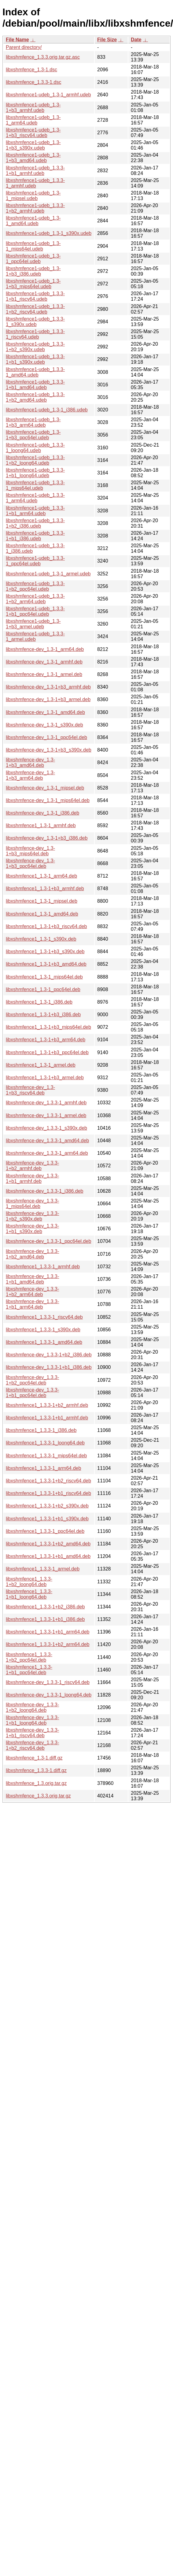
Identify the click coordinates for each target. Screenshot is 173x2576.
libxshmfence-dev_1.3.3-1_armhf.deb (46, 1102)
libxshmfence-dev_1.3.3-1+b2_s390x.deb (32, 1216)
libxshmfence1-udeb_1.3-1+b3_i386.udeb (33, 271)
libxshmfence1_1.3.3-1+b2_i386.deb (45, 1606)
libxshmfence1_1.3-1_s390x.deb (41, 939)
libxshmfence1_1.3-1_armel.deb (40, 1065)
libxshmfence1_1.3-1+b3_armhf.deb (45, 888)
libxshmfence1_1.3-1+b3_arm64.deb (45, 1039)
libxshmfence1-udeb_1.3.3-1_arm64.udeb (35, 498)
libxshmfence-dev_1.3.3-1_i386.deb (44, 1191)
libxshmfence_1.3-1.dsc (31, 69)
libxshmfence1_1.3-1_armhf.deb (41, 825)
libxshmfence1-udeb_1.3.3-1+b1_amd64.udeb (35, 384)
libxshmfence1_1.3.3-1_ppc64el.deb (45, 1531)
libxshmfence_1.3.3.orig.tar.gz (38, 1795)
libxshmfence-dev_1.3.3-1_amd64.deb (47, 1140)
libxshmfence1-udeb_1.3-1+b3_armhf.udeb (33, 107)
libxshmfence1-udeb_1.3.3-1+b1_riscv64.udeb (35, 296)
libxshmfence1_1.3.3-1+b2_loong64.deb (29, 1581)
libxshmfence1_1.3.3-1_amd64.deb (44, 1342)
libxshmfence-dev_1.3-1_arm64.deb (45, 649)
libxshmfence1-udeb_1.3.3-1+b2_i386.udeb (35, 523)
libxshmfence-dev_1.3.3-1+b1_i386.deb (49, 1367)
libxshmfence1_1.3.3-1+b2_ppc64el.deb (29, 1657)
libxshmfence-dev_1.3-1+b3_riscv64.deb (30, 1090)
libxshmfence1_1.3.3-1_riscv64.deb (44, 1317)
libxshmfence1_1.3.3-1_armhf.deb (43, 1266)
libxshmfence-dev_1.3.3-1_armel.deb (46, 1115)
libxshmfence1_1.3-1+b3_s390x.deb (45, 951)
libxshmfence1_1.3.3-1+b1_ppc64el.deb (29, 1669)
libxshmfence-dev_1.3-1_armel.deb (44, 674)
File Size (107, 39)
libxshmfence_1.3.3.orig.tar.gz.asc (43, 57)
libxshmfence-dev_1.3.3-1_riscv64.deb (48, 1682)
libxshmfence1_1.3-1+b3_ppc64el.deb (47, 1052)
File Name (17, 39)
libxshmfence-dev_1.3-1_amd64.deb (45, 712)
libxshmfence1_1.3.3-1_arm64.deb (43, 1468)
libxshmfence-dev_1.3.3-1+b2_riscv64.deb (32, 1745)
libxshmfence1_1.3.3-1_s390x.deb (43, 1329)
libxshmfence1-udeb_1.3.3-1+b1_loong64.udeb (35, 472)
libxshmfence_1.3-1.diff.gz (34, 1757)
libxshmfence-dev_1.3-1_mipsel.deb (45, 787)
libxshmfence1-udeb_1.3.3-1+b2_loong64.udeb (35, 460)
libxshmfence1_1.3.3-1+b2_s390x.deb (47, 1505)
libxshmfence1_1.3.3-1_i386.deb (41, 1430)
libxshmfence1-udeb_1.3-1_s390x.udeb (48, 233)
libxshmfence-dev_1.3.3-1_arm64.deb (47, 1153)
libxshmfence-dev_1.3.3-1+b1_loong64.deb (32, 1720)
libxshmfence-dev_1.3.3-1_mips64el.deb (32, 1203)
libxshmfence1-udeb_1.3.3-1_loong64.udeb (35, 447)
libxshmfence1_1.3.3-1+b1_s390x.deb (47, 1518)
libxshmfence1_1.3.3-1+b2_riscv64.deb (48, 1480)
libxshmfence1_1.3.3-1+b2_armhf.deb (47, 1405)
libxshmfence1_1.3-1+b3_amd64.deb (46, 964)
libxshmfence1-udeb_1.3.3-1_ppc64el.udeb (35, 561)
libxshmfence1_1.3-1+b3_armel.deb (45, 1077)
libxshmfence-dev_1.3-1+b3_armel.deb (48, 699)
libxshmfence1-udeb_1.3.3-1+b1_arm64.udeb (35, 510)
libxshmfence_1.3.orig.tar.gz (36, 1783)
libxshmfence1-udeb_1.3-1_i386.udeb (47, 409)
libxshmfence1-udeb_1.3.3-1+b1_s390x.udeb (35, 359)
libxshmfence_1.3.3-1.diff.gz (36, 1770)
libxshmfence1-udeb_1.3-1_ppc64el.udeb (33, 258)
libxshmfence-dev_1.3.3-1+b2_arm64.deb (32, 1291)
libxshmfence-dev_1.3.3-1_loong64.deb (48, 1694)
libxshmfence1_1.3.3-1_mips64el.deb (46, 1455)
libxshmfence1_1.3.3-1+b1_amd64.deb (48, 1556)
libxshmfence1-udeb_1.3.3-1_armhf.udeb (35, 183)
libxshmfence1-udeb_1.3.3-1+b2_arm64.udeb (35, 598)
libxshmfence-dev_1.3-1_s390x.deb (44, 724)
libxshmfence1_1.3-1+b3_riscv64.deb (46, 926)
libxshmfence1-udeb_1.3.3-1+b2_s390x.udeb (35, 346)
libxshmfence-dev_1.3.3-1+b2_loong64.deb (32, 1707)
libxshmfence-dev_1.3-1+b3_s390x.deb (48, 750)
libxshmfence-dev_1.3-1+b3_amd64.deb (30, 762)
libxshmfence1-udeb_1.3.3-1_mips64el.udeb (35, 485)
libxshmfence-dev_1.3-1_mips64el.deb (48, 800)
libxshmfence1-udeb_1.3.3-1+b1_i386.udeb (35, 535)
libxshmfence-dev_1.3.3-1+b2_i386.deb (49, 1354)
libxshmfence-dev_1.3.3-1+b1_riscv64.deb (32, 1732)
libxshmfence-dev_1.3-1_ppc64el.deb (46, 737)
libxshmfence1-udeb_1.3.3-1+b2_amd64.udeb (35, 397)
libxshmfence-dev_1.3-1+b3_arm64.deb (30, 775)
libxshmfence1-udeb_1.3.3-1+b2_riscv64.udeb (35, 309)
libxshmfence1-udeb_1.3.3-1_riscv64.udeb (35, 334)
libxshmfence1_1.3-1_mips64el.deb (44, 976)
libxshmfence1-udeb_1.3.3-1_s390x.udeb (35, 321)
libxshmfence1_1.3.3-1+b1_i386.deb (45, 1619)
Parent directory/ (24, 47)
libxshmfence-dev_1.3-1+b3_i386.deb (46, 838)
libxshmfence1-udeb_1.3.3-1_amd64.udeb (35, 372)
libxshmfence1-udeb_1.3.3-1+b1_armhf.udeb (35, 170)
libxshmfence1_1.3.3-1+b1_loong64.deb (29, 1594)
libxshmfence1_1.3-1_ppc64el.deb (43, 989)
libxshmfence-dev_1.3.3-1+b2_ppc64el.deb (32, 1380)
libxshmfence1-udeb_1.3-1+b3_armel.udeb (33, 624)
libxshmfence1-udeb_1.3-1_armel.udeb (48, 573)
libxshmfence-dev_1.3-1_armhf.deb (44, 661)
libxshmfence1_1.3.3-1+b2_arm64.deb (48, 1644)
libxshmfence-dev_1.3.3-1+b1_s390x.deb (32, 1228)
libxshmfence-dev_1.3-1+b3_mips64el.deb (30, 851)
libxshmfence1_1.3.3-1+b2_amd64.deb (48, 1543)
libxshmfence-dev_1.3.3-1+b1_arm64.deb (32, 1304)
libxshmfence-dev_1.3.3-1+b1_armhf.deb (32, 1178)
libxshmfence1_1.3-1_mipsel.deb (41, 901)
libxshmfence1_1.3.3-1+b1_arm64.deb (48, 1631)
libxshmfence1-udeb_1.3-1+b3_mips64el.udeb (33, 283)
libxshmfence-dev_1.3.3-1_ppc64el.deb (48, 1241)
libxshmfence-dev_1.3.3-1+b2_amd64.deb (32, 1254)
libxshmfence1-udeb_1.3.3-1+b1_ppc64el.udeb (35, 611)
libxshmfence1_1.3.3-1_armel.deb (42, 1568)
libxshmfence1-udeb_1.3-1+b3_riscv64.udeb (33, 132)
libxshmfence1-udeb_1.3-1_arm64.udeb (33, 120)
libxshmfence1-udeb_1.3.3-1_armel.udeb (35, 636)
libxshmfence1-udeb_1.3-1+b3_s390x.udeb (33, 145)
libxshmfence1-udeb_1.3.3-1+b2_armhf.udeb (35, 208)
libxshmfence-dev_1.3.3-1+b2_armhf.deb (32, 1165)
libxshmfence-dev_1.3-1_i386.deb (42, 813)
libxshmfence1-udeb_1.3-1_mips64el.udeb (33, 246)
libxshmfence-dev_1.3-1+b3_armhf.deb (48, 687)
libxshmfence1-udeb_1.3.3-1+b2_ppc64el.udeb (35, 586)
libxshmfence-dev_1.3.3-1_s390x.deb (46, 1128)
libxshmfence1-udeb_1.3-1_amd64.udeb (33, 220)
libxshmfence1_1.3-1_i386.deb (39, 1002)
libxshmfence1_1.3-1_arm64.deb (41, 876)
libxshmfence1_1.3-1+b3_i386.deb (43, 1014)
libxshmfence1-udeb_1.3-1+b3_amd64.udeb (33, 157)
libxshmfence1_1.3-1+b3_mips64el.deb (48, 1027)
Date (136, 39)
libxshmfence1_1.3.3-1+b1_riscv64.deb (48, 1493)
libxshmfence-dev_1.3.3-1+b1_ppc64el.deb (32, 1392)
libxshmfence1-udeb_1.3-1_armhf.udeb (48, 94)
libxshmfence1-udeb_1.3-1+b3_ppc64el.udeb (33, 434)
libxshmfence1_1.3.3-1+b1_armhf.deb (47, 1417)
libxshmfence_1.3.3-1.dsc (33, 82)
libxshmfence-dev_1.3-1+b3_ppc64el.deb (30, 863)
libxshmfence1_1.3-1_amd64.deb (42, 913)
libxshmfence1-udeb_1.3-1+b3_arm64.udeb (33, 422)
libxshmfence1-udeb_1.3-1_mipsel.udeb (33, 195)
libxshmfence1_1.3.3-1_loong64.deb (45, 1442)
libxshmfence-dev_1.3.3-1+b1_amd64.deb (32, 1279)
